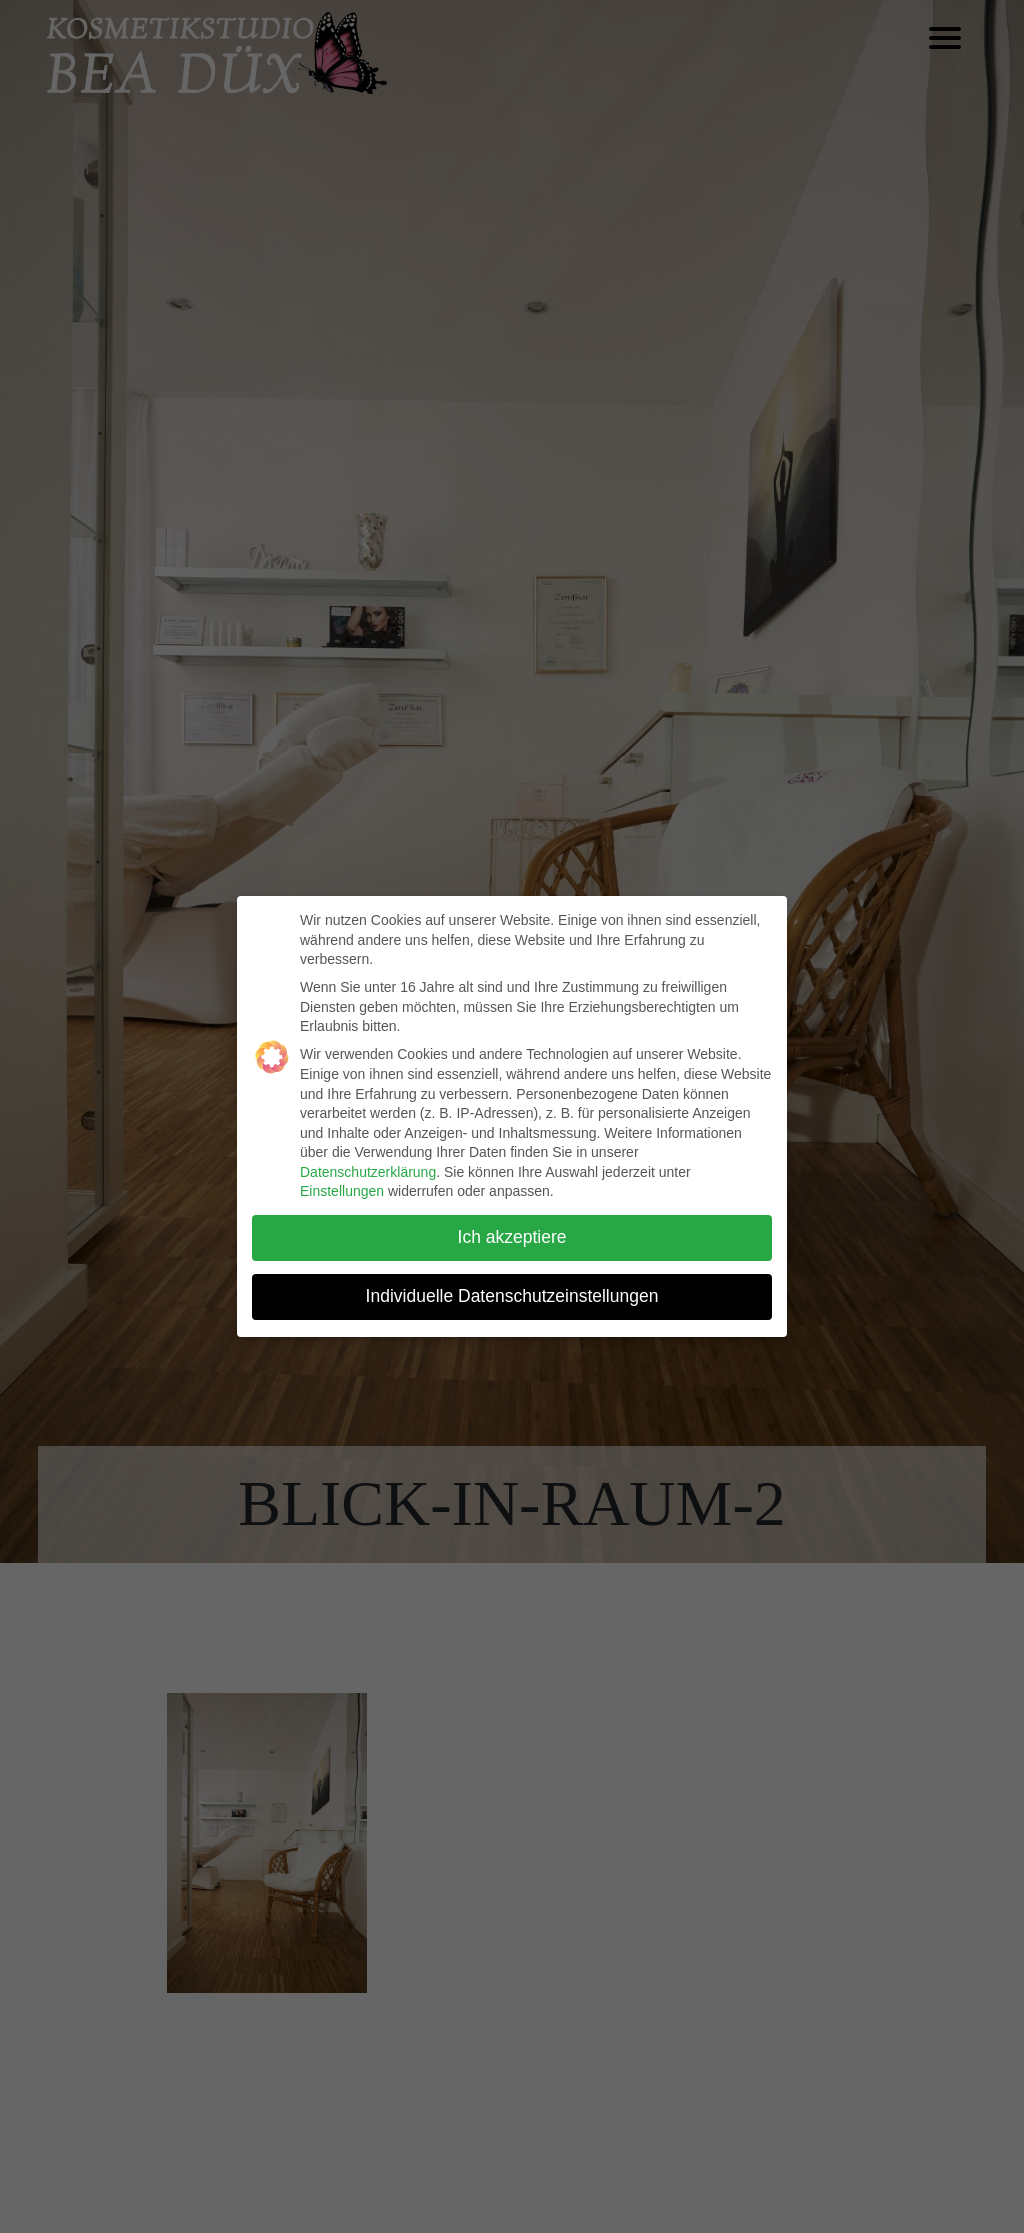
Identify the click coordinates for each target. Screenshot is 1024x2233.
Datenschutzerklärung (368, 1172)
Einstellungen (342, 1191)
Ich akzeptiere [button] (512, 1237)
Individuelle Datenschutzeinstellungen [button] (512, 1296)
